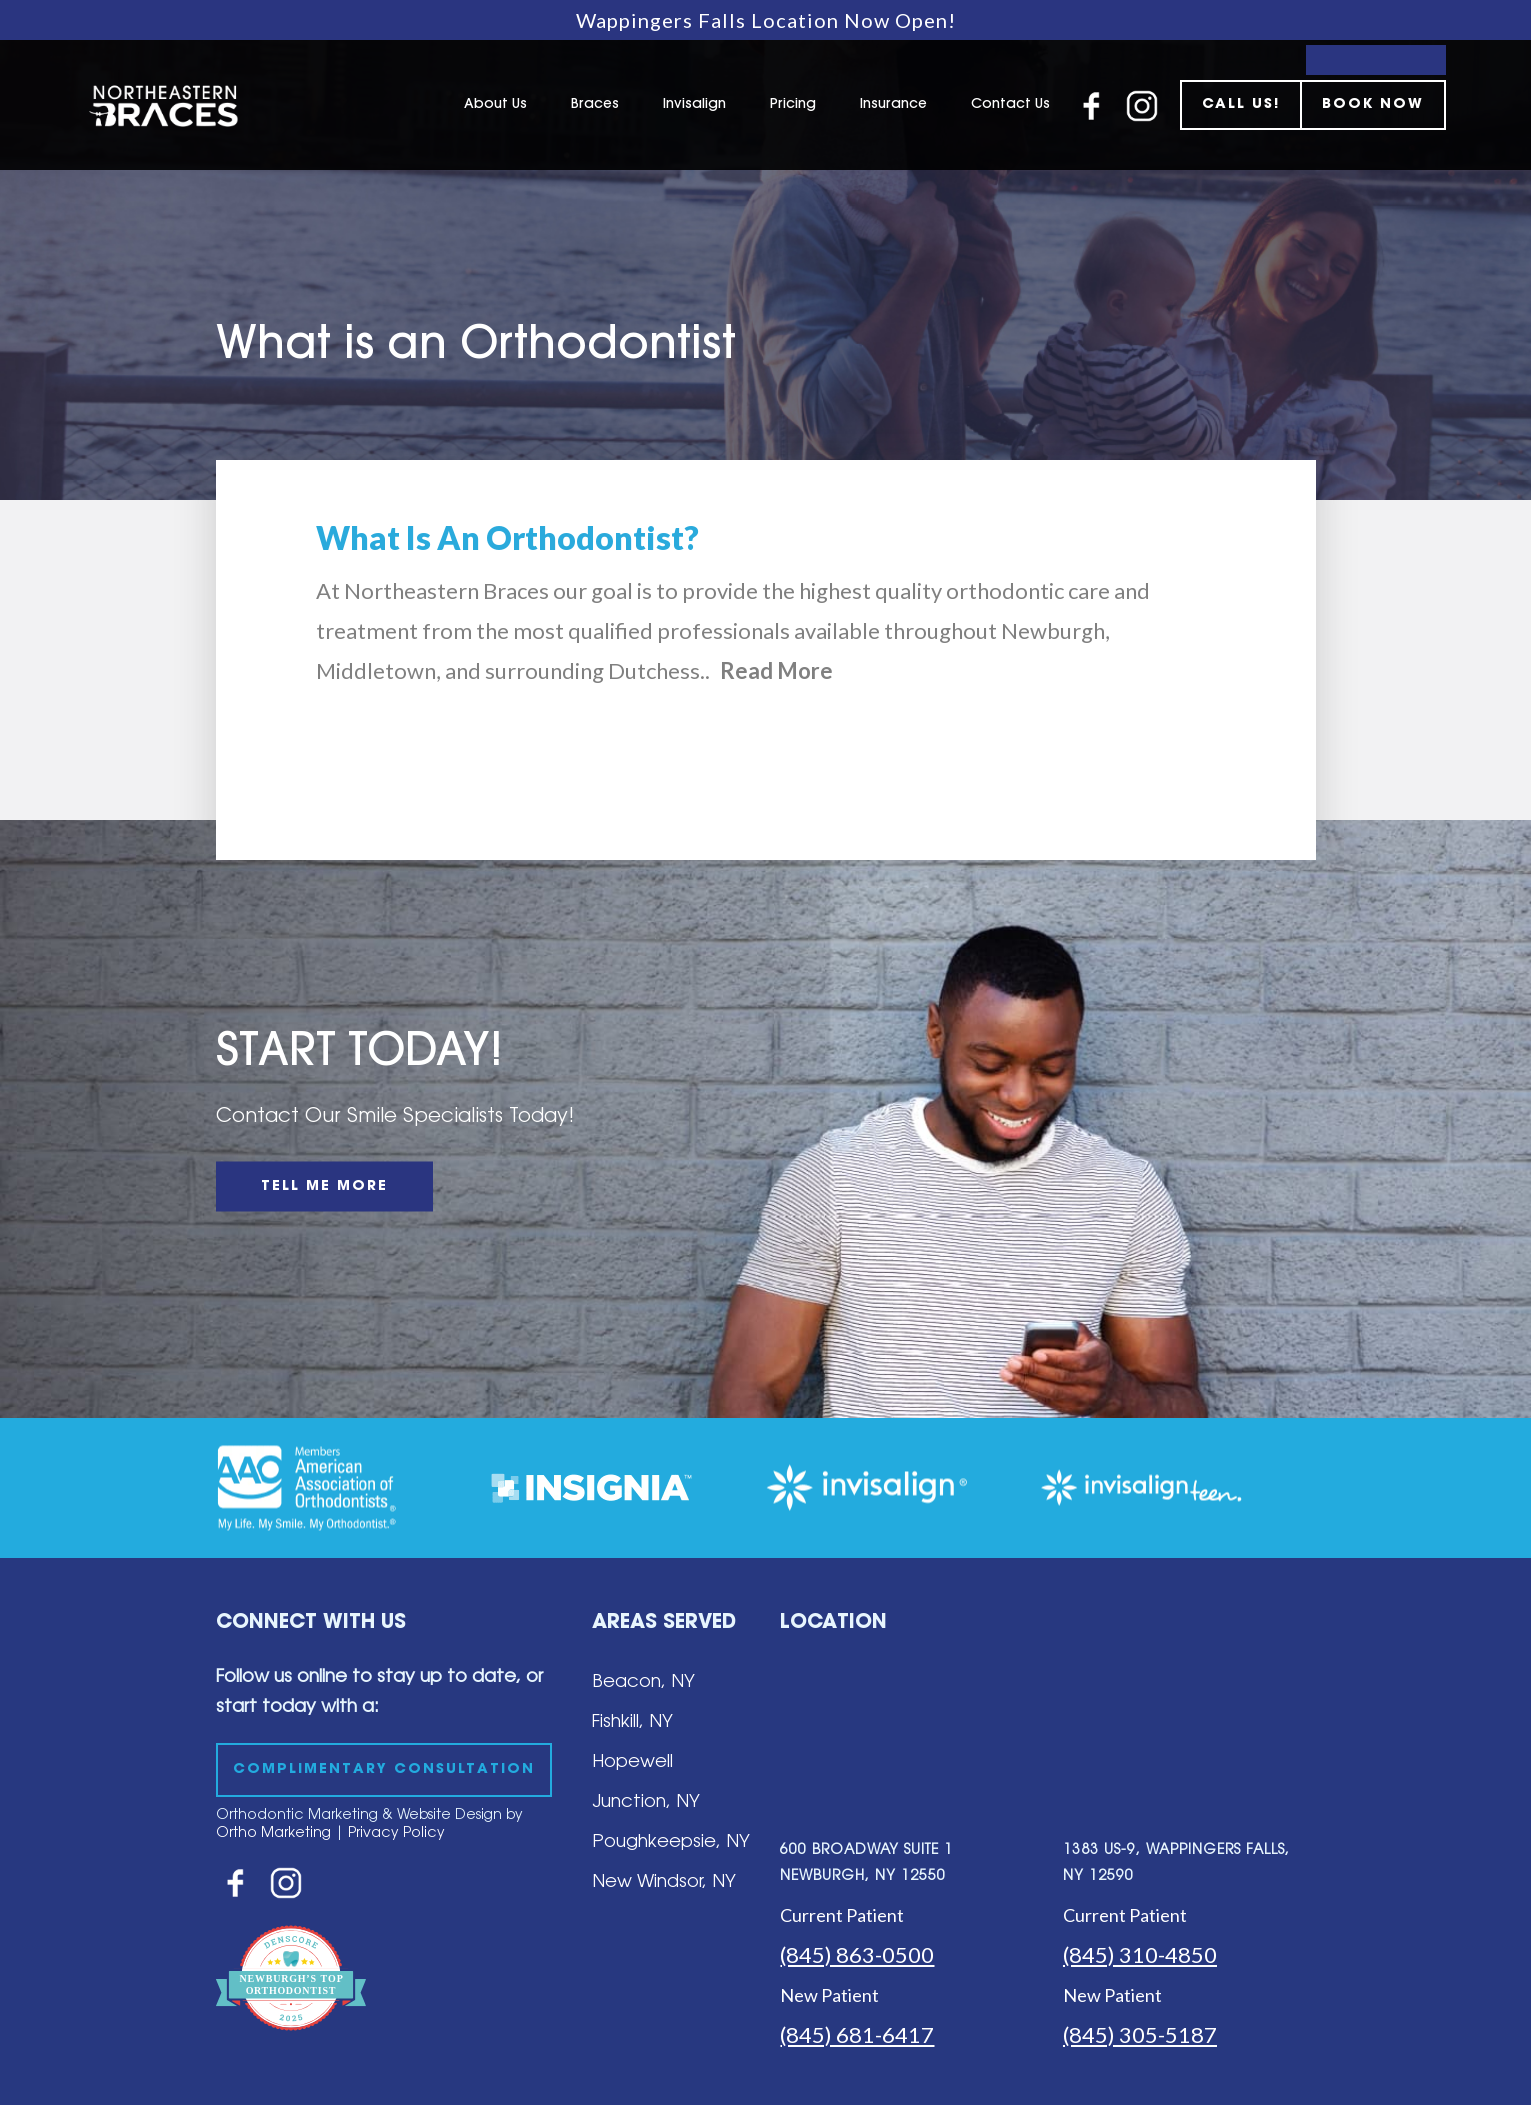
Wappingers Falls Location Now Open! (766, 20)
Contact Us (1010, 105)
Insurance (893, 105)
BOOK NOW (1373, 105)
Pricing (793, 105)
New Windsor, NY (664, 1883)
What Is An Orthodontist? (507, 537)
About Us (495, 105)
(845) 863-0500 (857, 1954)
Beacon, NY (643, 1683)
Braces (595, 105)
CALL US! (1241, 105)
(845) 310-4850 (1140, 1954)
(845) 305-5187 (1140, 2034)
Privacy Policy (396, 1834)
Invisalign (694, 105)
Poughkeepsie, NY (671, 1843)
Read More (776, 670)
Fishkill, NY (632, 1723)
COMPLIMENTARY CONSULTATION (384, 1770)
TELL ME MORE (324, 1187)
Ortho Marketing (273, 1834)
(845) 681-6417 (857, 2034)
